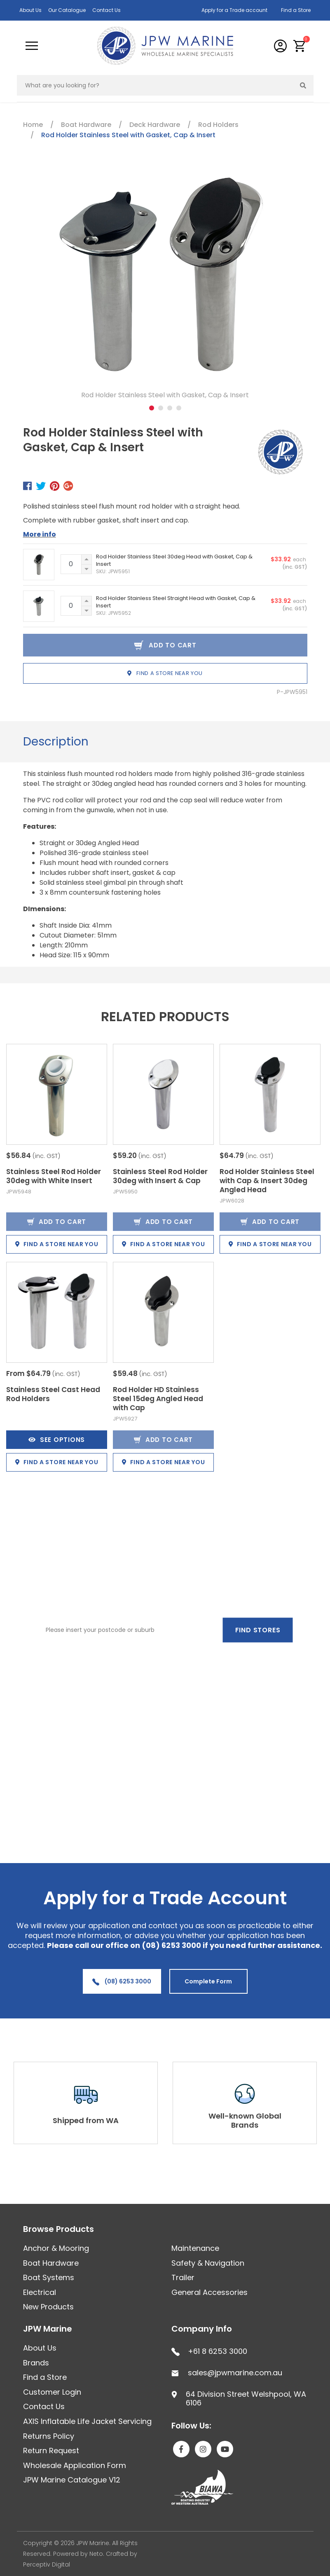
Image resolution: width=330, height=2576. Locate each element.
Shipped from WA (86, 2120)
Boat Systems (48, 2277)
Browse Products (58, 2229)
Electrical (39, 2292)
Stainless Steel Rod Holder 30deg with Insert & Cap (160, 1176)
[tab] (56, 741)
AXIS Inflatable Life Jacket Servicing (87, 2421)
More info (39, 534)
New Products (48, 2307)
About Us (30, 10)
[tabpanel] (165, 285)
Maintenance (195, 2248)
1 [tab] (151, 408)
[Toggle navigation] (31, 45)
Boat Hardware (51, 2263)
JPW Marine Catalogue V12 (71, 2480)
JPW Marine (47, 2328)
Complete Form (208, 1981)
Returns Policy (48, 2436)
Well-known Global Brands (244, 2120)
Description (56, 742)
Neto (96, 2554)
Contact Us (106, 10)
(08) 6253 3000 (121, 1981)
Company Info (201, 2328)
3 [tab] (169, 408)
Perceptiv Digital (46, 2564)
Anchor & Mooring (56, 2248)
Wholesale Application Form (74, 2465)
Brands (36, 2363)
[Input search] (155, 85)
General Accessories (209, 2292)
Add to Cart (56, 1221)
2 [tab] (160, 408)
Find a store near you (165, 673)
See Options (56, 1439)
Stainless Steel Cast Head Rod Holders (53, 1394)
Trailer (182, 2277)
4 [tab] (178, 408)
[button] (299, 46)
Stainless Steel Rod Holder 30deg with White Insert (53, 1176)
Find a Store (296, 10)
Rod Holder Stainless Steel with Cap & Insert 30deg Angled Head (267, 1181)
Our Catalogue (67, 10)
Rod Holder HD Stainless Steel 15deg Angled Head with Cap (158, 1399)
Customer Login (52, 2392)
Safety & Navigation (207, 2263)
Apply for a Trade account (234, 10)
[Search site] (303, 85)
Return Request (51, 2450)
